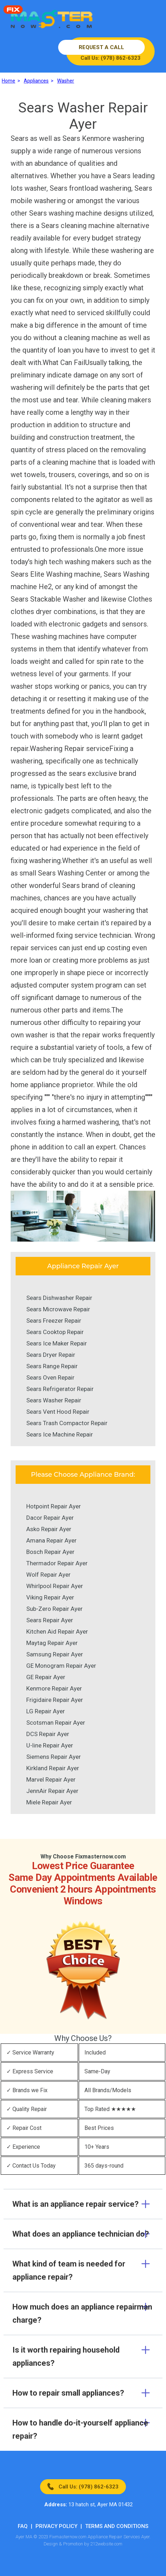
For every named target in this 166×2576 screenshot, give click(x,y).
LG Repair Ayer (45, 1711)
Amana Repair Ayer (51, 1540)
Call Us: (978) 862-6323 (88, 2487)
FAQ (23, 2526)
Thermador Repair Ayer (57, 1563)
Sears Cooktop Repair (55, 1331)
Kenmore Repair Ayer (54, 1688)
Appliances (36, 81)
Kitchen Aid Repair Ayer (57, 1631)
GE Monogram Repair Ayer (61, 1665)
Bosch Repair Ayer (50, 1551)
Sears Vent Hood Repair (57, 1411)
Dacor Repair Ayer (50, 1517)
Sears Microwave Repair (58, 1309)
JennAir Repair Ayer (52, 1790)
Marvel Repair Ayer (51, 1779)
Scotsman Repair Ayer (55, 1722)
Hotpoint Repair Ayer (53, 1506)
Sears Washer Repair (53, 1400)
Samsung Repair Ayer (54, 1654)
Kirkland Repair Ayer (52, 1768)
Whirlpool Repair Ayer (54, 1585)
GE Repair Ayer (45, 1677)
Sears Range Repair (52, 1366)
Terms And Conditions (116, 2526)
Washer (65, 81)
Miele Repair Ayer (49, 1802)
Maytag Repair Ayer (52, 1642)
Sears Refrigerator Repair (60, 1388)
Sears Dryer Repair (50, 1354)
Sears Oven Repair (50, 1377)
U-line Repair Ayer (49, 1745)
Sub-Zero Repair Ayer (54, 1608)
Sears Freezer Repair (53, 1320)
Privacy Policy (56, 2526)
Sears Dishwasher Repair (59, 1297)
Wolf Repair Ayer (48, 1574)
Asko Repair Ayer (48, 1529)
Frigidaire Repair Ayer (54, 1699)
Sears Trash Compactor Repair (66, 1423)
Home (8, 81)
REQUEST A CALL (101, 47)
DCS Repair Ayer (47, 1733)
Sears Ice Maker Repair (56, 1343)
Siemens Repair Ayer (53, 1756)
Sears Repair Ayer (49, 1620)
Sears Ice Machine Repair (59, 1434)
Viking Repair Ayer (50, 1597)
